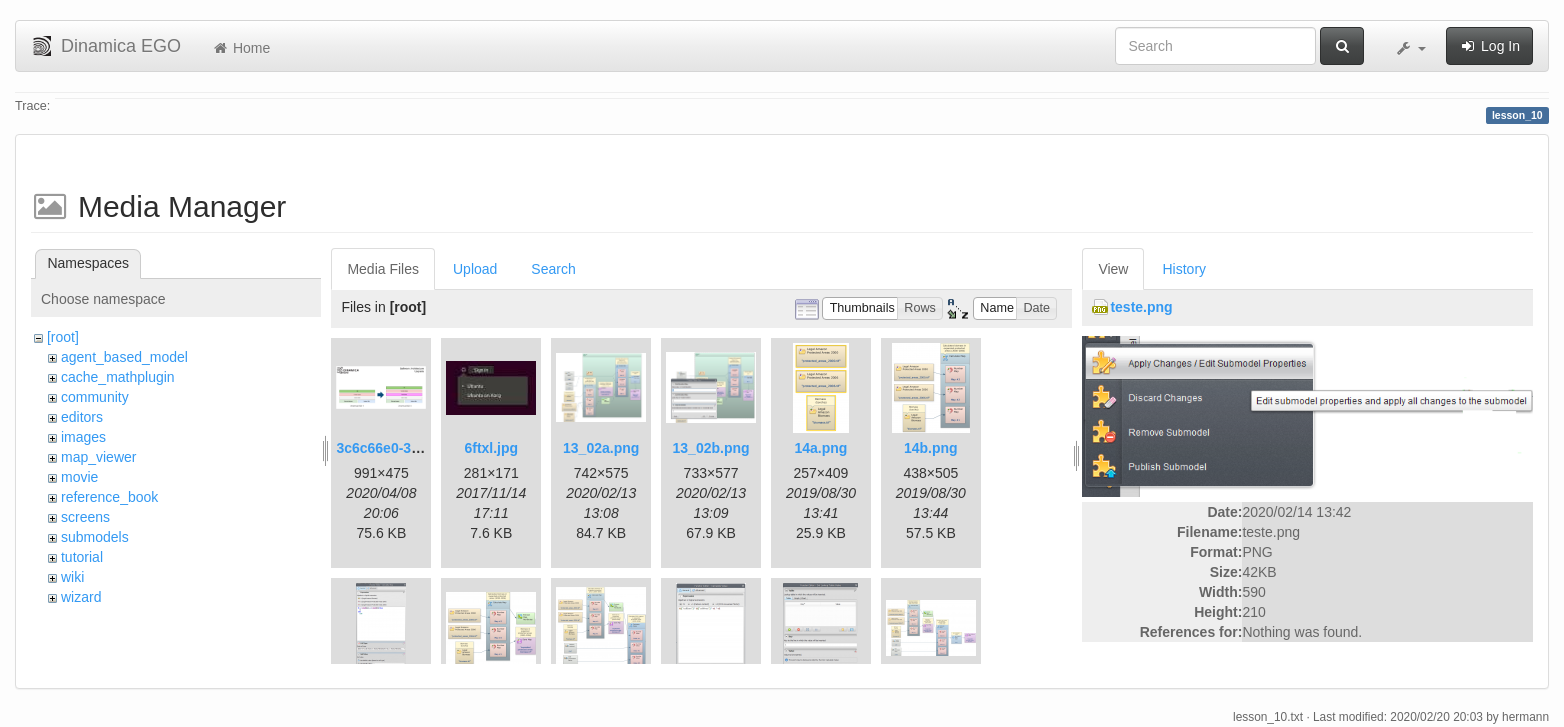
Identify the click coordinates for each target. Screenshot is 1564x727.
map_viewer (98, 457)
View (1113, 269)
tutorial (82, 557)
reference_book (109, 497)
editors (82, 417)
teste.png (1141, 307)
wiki (72, 577)
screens (85, 517)
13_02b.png (711, 448)
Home (240, 48)
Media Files (383, 269)
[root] (63, 337)
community (95, 397)
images (83, 437)
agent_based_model (124, 357)
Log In (1489, 46)
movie (79, 477)
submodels (95, 537)
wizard (81, 597)
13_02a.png (601, 448)
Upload (475, 269)
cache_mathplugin (118, 377)
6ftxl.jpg (491, 448)
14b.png (931, 448)
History (1184, 269)
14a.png (821, 448)
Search (553, 269)
